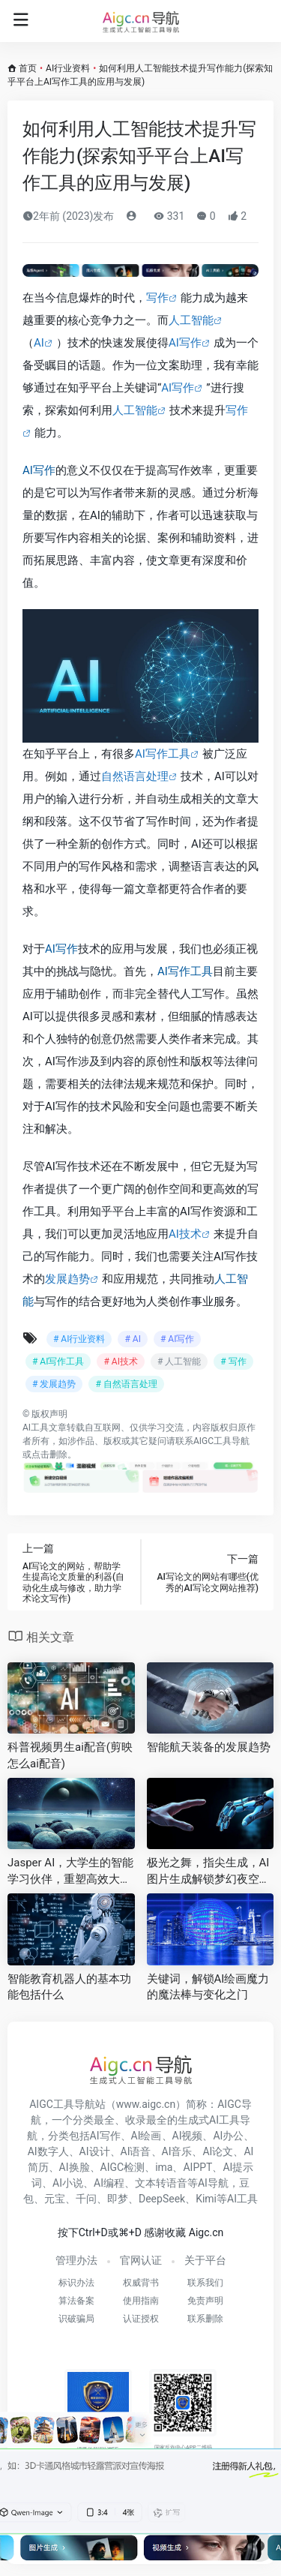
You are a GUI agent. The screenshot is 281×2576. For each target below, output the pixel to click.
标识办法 (76, 2282)
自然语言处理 (135, 776)
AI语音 (136, 2151)
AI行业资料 (68, 68)
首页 (28, 68)
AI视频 (187, 2136)
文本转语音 (161, 2183)
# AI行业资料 (79, 1339)
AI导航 (213, 2183)
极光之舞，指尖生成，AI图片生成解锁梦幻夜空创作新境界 (209, 1871)
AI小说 (67, 2183)
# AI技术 (120, 1361)
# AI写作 (177, 1339)
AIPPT (197, 2167)
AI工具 (35, 1427)
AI (39, 343)
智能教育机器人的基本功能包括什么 (69, 1986)
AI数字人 (48, 2151)
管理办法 (76, 2260)
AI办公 (228, 2136)
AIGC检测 (122, 2167)
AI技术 (185, 1234)
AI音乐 (177, 2151)
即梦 (117, 2199)
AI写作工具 (162, 754)
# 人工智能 (179, 1361)
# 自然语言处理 (126, 1384)
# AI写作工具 (58, 1361)
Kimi (206, 2199)
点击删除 (49, 1454)
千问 (86, 2199)
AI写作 (185, 343)
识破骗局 (76, 2318)
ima (163, 2167)
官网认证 (141, 2260)
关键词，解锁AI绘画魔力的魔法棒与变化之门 (208, 1986)
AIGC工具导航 (221, 1441)
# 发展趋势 (54, 1384)
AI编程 (109, 2183)
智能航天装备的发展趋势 (209, 1747)
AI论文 (217, 2151)
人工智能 (191, 320)
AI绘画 (146, 2136)
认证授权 (141, 2318)
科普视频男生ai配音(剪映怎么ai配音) (70, 1755)
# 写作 (233, 1361)
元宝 (54, 2199)
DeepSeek (162, 2199)
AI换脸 (74, 2167)
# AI (132, 1339)
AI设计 (94, 2151)
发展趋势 (67, 1279)
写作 (157, 298)
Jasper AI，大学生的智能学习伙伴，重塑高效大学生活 (70, 1871)
